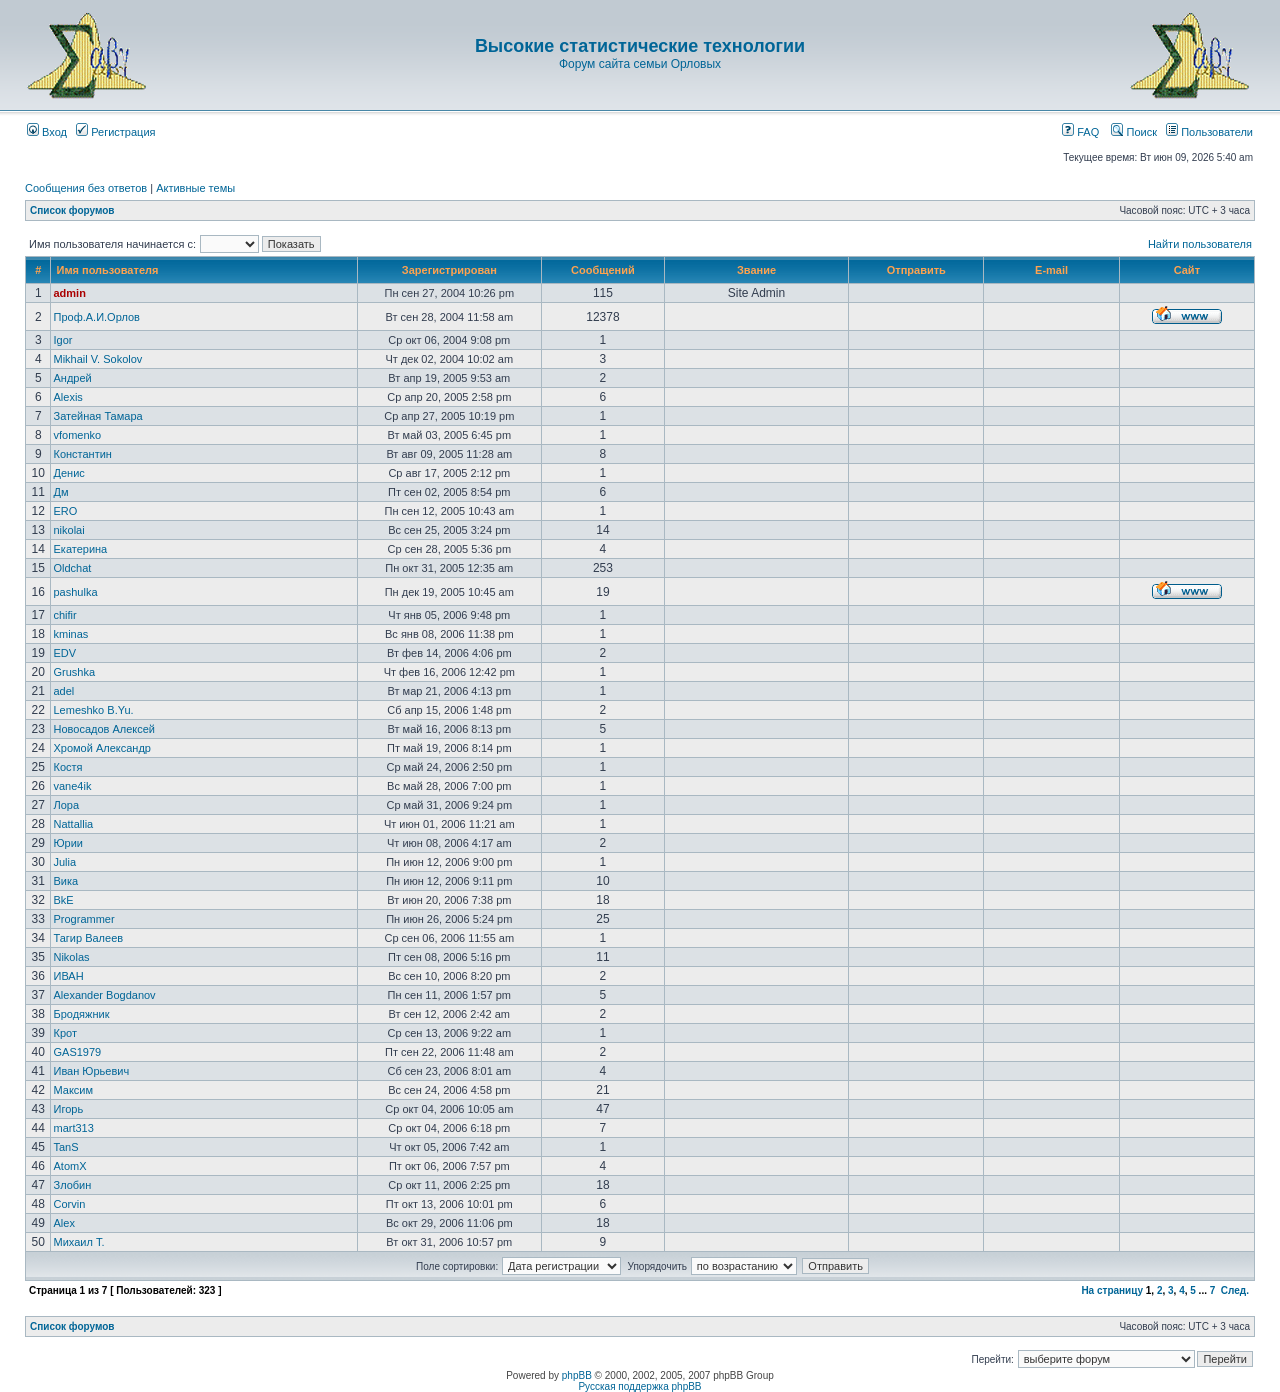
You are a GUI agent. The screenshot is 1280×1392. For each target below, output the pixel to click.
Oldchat (72, 568)
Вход (47, 132)
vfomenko (77, 435)
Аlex (63, 1223)
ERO (65, 511)
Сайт (1187, 270)
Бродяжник (81, 1014)
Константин (82, 454)
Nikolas (71, 957)
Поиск (1134, 132)
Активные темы (195, 188)
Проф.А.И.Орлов (96, 317)
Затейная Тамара (97, 416)
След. (1235, 1290)
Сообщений (603, 270)
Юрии (68, 843)
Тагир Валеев (88, 938)
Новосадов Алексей (104, 729)
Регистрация (115, 132)
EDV (64, 653)
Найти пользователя (1200, 244)
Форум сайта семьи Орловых (640, 64)
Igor (62, 340)
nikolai (68, 530)
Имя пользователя (107, 270)
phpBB (577, 1375)
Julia (64, 862)
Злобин (72, 1185)
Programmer (83, 919)
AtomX (69, 1166)
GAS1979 (77, 1052)
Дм (60, 492)
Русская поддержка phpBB (639, 1386)
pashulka (75, 592)
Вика (65, 881)
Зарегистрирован (449, 270)
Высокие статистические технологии (640, 46)
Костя (67, 767)
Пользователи (1209, 132)
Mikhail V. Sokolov (97, 359)
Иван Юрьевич (91, 1071)
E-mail (1051, 270)
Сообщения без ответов (86, 188)
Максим (73, 1090)
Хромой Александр (102, 748)
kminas (70, 634)
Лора (66, 805)
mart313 (73, 1128)
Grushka (74, 672)
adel (63, 691)
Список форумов (72, 210)
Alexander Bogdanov (104, 995)
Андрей (72, 378)
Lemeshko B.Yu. (93, 710)
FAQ (1080, 132)
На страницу (1112, 1290)
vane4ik (72, 786)
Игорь (68, 1109)
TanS (65, 1147)
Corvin (69, 1204)
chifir (64, 615)
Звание (756, 270)
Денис (68, 473)
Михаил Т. (78, 1242)
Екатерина (80, 549)
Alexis (67, 397)
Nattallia (73, 824)
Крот (64, 1033)
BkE (63, 900)
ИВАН (68, 976)
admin (69, 293)
